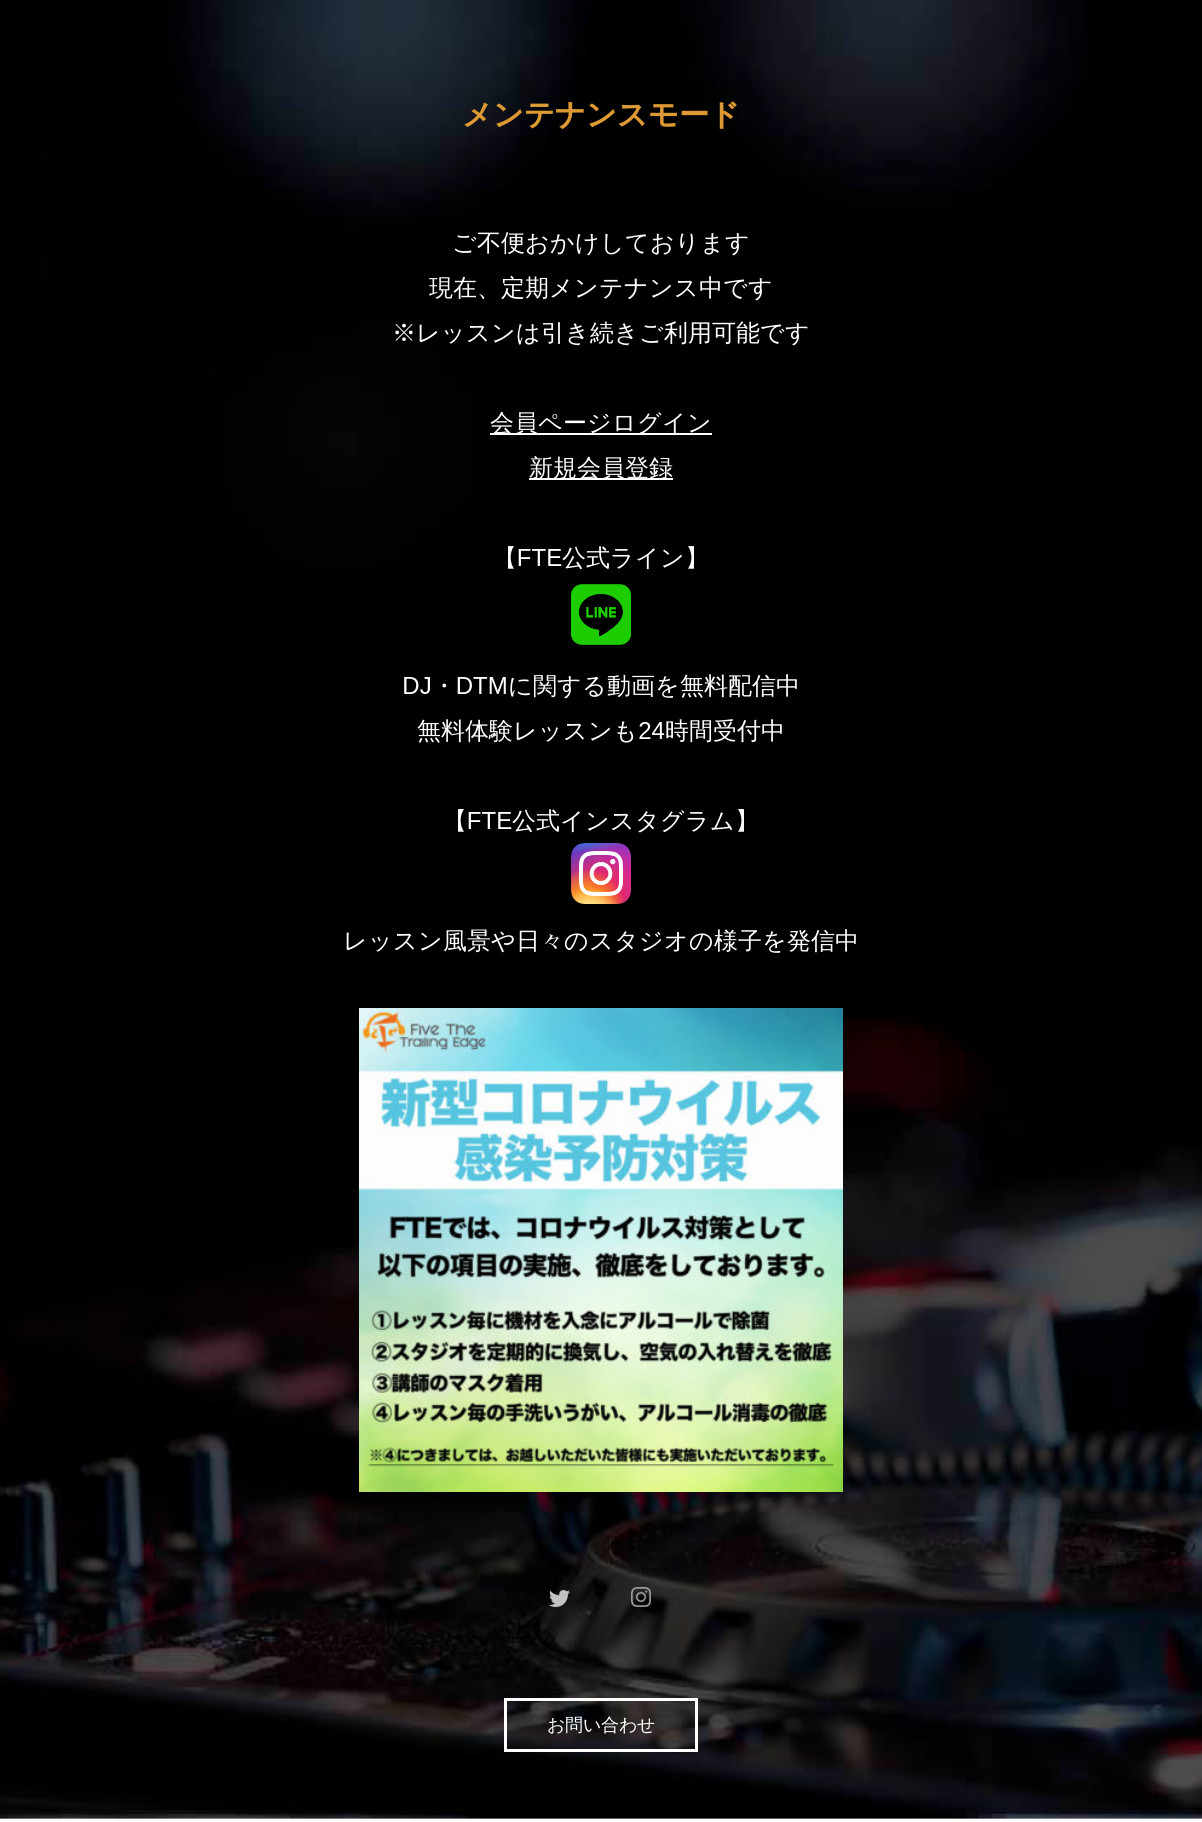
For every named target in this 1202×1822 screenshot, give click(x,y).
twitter (560, 1597)
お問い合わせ (601, 1725)
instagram (642, 1597)
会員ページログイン (601, 422)
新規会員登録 (601, 467)
